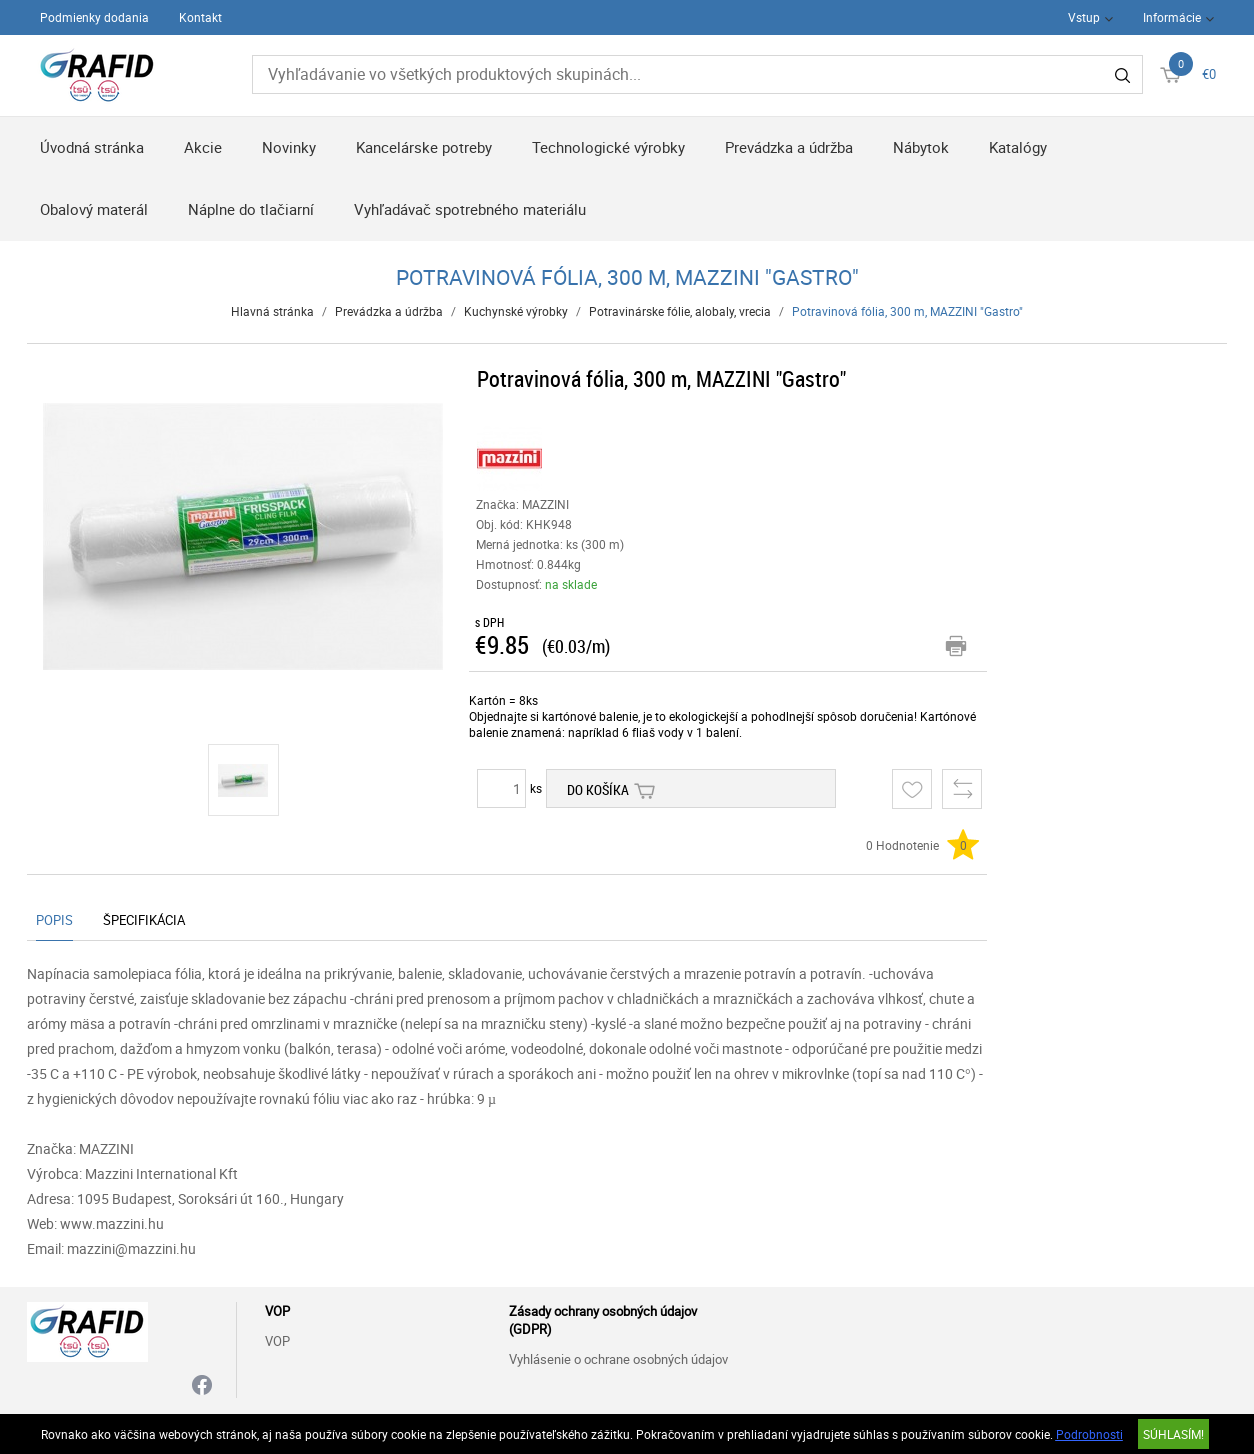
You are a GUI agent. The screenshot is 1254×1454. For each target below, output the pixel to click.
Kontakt (200, 17)
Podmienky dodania (94, 17)
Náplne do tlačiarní (251, 209)
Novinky (289, 147)
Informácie (1172, 17)
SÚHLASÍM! (1173, 1434)
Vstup (1084, 17)
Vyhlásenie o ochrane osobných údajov (618, 1359)
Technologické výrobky (608, 147)
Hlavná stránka (272, 311)
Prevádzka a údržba (789, 147)
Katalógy (1018, 147)
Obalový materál (94, 209)
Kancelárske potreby (424, 147)
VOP (277, 1341)
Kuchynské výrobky (516, 311)
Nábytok (921, 147)
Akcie (203, 147)
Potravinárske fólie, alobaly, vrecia (680, 311)
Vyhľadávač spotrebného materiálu (470, 209)
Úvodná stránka (92, 147)
